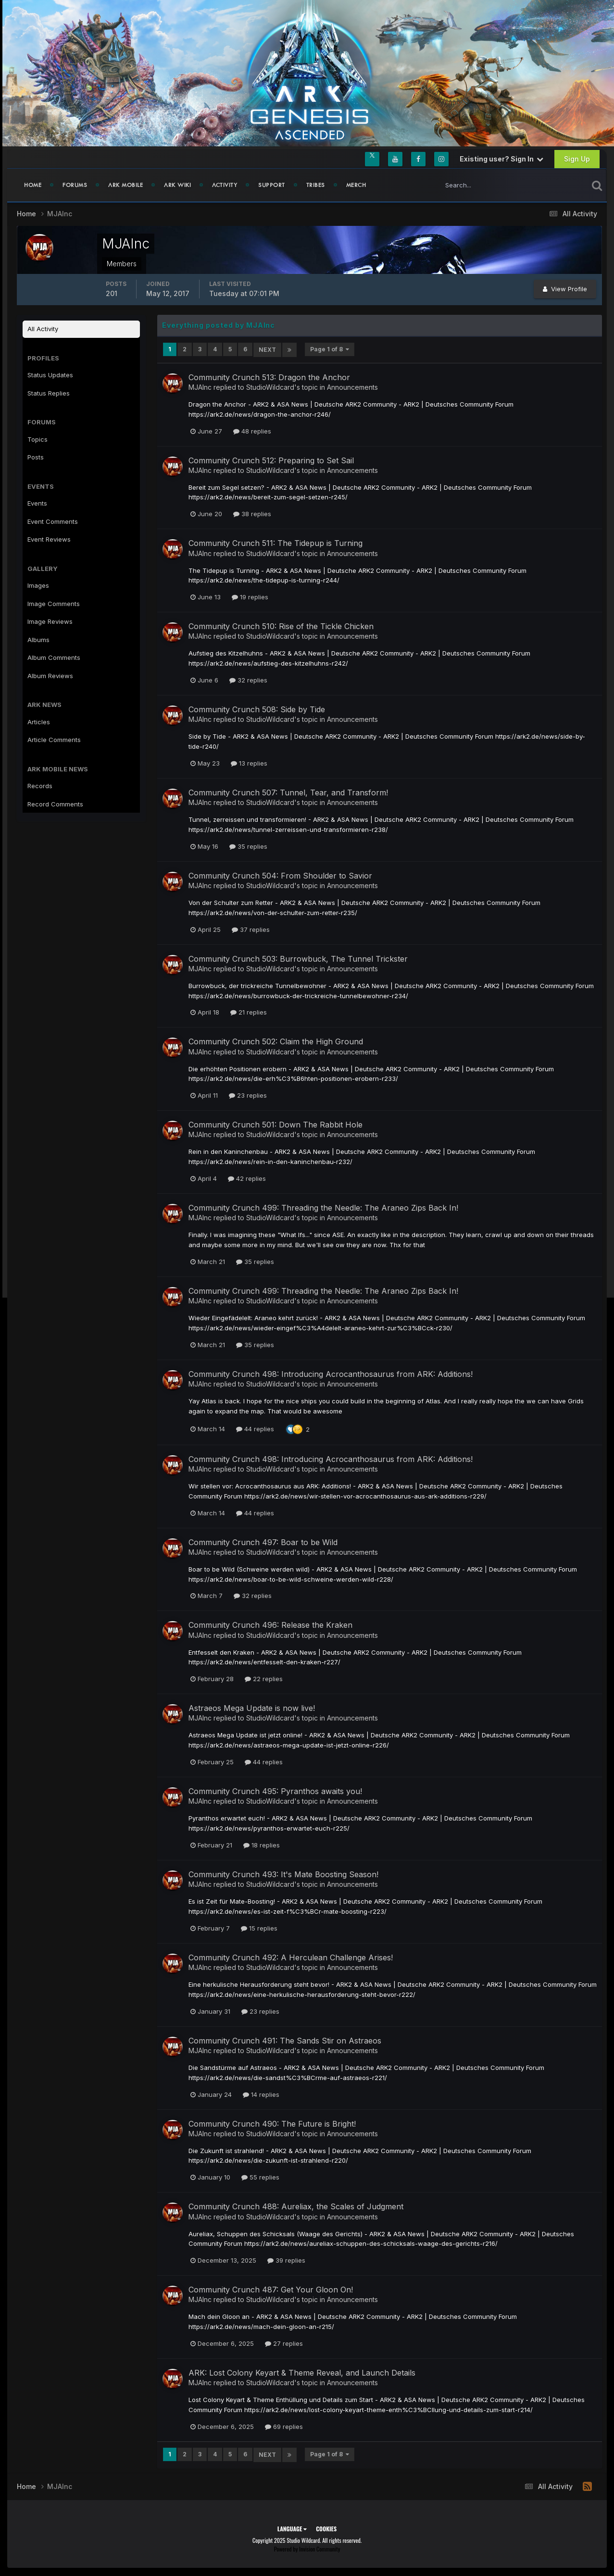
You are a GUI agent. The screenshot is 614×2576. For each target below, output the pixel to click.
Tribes (315, 185)
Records (39, 786)
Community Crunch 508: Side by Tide (256, 708)
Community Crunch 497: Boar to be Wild (263, 1541)
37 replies (251, 928)
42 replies (247, 1177)
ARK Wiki (177, 185)
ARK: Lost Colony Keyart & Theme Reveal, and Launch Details (301, 2372)
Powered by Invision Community (307, 2547)
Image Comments (53, 603)
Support (271, 185)
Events (37, 503)
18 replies (261, 1844)
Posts (35, 457)
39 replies (286, 2260)
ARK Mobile (125, 185)
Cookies (326, 2527)
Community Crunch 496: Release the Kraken (270, 1624)
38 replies (252, 513)
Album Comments (53, 657)
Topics (37, 439)
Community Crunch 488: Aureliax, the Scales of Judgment (295, 2206)
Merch (356, 185)
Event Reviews (49, 539)
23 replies (248, 1095)
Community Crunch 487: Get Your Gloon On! (270, 2289)
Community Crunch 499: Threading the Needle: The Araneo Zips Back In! (323, 1207)
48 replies (252, 430)
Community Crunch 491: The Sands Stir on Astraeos (284, 2039)
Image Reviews (50, 621)
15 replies (259, 1927)
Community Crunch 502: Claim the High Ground (275, 1041)
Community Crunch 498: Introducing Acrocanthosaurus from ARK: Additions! (330, 1373)
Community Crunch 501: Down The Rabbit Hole (275, 1124)
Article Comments (54, 739)
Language (292, 2527)
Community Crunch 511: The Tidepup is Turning (275, 542)
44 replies (255, 1428)
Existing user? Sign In (501, 159)
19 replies (250, 596)
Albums (38, 640)
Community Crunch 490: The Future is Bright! (272, 2123)
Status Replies (48, 393)
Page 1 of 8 (329, 349)
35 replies (248, 845)
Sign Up (577, 159)
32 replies (248, 679)
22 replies (264, 1678)
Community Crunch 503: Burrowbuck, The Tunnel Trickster (298, 958)
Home (32, 185)
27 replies (284, 2342)
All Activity (42, 329)
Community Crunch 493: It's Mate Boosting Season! (283, 1873)
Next (267, 349)
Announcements (352, 386)
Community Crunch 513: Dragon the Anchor (269, 376)
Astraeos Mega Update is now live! (251, 1707)
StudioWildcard (270, 386)
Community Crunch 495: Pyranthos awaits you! (275, 1790)
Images (38, 585)
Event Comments (52, 521)
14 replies (261, 2093)
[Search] (482, 185)
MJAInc (200, 386)
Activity (224, 185)
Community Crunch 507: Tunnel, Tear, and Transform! (288, 791)
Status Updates (50, 375)
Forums (75, 185)
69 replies (284, 2425)
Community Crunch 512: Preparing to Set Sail (271, 459)
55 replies (260, 2176)
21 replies (248, 1012)
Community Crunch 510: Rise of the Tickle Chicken (281, 626)
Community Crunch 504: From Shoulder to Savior (280, 874)
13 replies (249, 762)
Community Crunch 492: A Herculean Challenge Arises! (290, 1956)
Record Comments (55, 804)
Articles (38, 722)
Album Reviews (50, 676)
